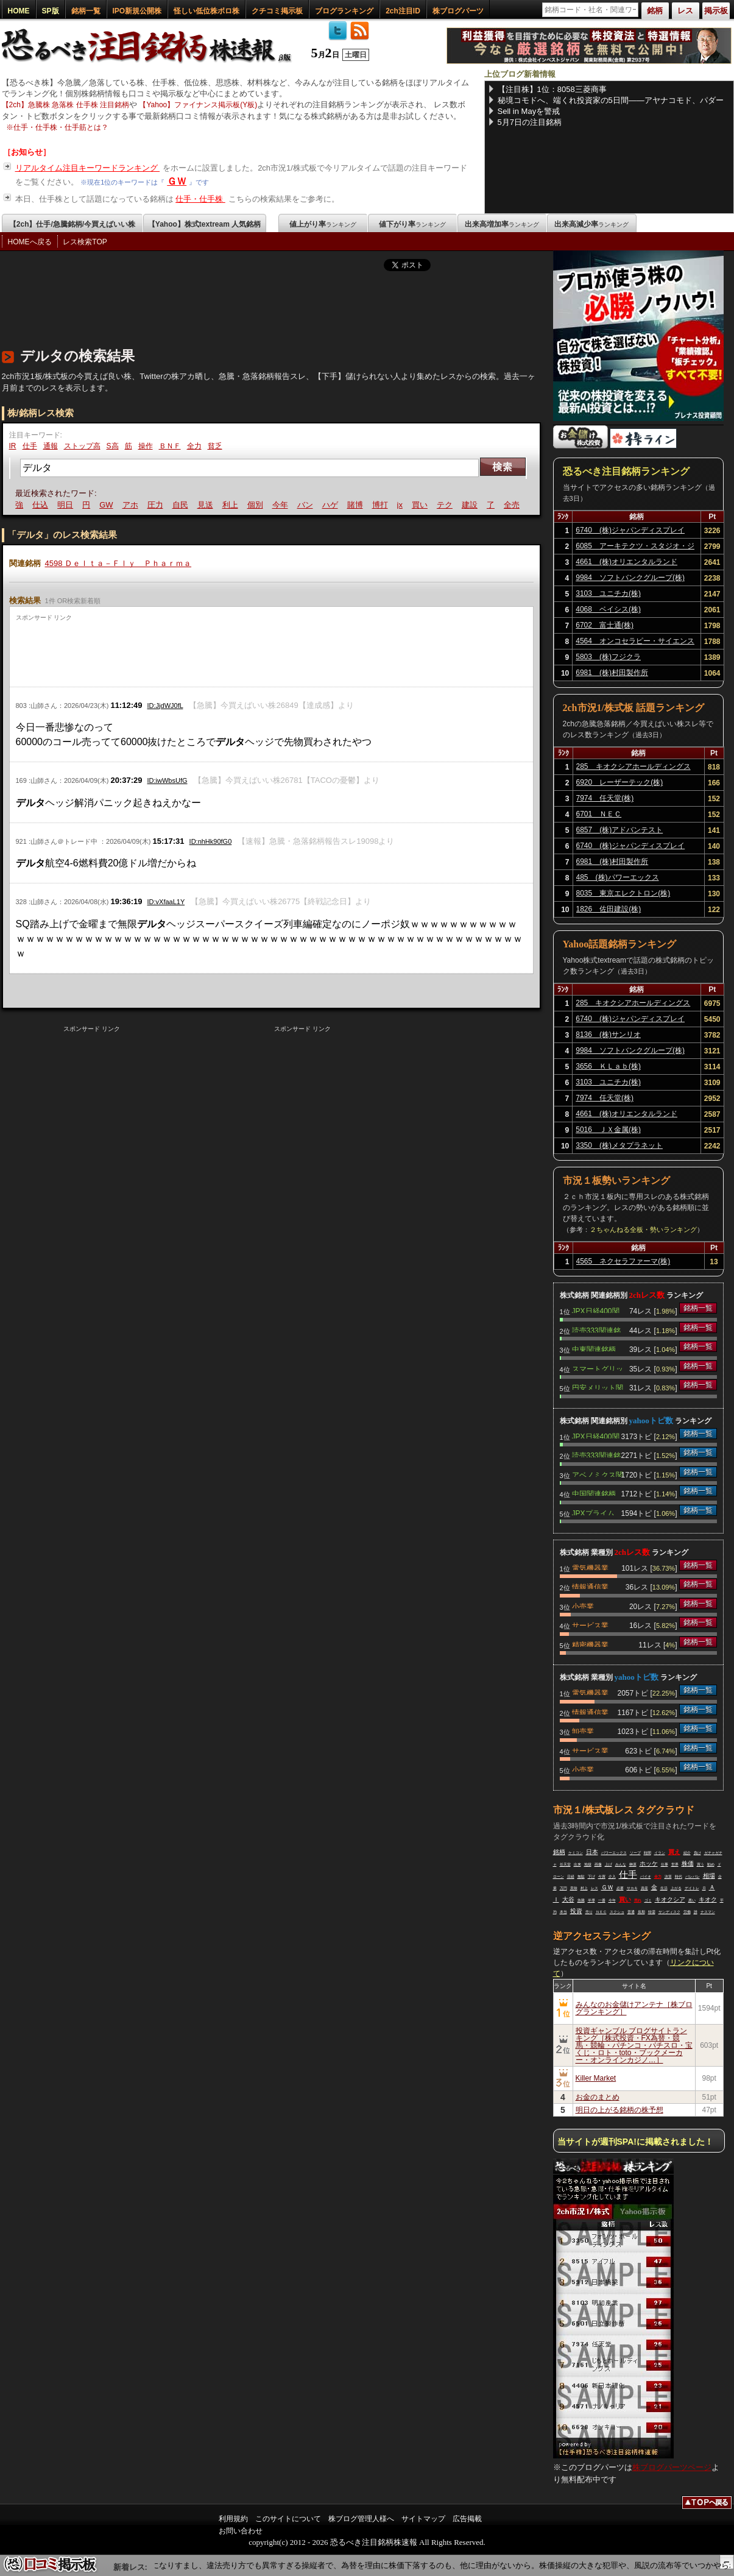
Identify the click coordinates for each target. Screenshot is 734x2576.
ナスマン (707, 1912)
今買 (601, 1876)
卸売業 (583, 1730)
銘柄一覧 (86, 11)
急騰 (581, 1900)
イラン (659, 1853)
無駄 (581, 1876)
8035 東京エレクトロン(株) (623, 893)
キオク (708, 1899)
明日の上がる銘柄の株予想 (619, 2110)
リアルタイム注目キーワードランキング (87, 167)
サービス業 (590, 1624)
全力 (194, 446)
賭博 (357, 504)
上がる (676, 1888)
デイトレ (692, 1888)
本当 (563, 1912)
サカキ (632, 1888)
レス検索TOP (85, 242)
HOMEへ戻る (30, 242)
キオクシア (670, 1899)
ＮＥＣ (601, 1912)
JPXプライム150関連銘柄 (593, 1512)
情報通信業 (590, 1586)
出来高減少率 (591, 224)
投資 (576, 1911)
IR (12, 446)
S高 (113, 446)
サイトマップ (423, 2518)
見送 (207, 504)
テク (446, 504)
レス (594, 1888)
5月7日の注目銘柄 (530, 122)
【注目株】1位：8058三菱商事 (552, 89)
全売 (513, 504)
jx (401, 504)
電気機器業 (590, 1567)
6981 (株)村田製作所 (612, 672)
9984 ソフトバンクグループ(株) (630, 577)
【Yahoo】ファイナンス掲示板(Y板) (198, 105)
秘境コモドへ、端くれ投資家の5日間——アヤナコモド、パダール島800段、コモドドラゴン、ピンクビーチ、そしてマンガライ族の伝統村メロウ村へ (611, 100)
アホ (132, 504)
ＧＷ (176, 181)
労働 (687, 1912)
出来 (577, 1864)
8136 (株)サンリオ (608, 1034)
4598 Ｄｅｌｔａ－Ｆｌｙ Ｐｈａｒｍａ (118, 563)
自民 (182, 504)
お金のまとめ (597, 2097)
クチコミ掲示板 (277, 11)
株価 (688, 1863)
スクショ (617, 1912)
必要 (620, 1888)
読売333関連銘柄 (596, 1329)
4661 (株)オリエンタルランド (626, 561)
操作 (145, 446)
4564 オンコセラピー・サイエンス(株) (635, 643)
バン (307, 504)
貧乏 (215, 446)
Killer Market (596, 2078)
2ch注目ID (403, 11)
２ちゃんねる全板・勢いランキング (643, 1229)
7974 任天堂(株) (605, 798)
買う (700, 1864)
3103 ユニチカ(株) (608, 593)
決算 (668, 1876)
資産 (644, 1888)
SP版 (50, 11)
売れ (637, 1900)
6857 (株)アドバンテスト (619, 830)
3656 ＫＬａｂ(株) (608, 1066)
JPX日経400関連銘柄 (595, 1310)
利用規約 (233, 2518)
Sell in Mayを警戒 (529, 111)
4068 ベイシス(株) (608, 609)
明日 (67, 504)
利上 (232, 504)
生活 (664, 1888)
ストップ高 (82, 446)
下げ (591, 1876)
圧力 (157, 504)
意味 (573, 1888)
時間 (647, 1853)
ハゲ (332, 504)
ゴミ (648, 1900)
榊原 (633, 1864)
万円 (563, 1888)
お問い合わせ (241, 2531)
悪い (692, 1900)
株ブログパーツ (458, 11)
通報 (50, 446)
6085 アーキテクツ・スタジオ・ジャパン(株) (635, 548)
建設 (471, 504)
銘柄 (559, 1852)
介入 (612, 1876)
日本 (592, 1852)
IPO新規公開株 (137, 11)
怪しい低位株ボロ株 (206, 11)
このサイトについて (288, 2518)
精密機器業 (590, 1644)
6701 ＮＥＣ (599, 814)
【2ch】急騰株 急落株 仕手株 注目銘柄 (65, 105)
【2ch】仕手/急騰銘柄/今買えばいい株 (72, 224)
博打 (382, 504)
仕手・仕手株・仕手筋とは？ (60, 127)
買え (674, 1852)
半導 (591, 1900)
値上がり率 (322, 224)
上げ (608, 1864)
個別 (257, 504)
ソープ (635, 1853)
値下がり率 (412, 224)
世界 (675, 1864)
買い (421, 504)
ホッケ (649, 1863)
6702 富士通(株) (604, 625)
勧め (711, 1864)
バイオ (645, 1876)
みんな (620, 1864)
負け (697, 1853)
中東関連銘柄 (594, 1348)
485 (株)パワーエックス (617, 877)
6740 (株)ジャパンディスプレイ (630, 530)
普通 (631, 1912)
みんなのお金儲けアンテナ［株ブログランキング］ (634, 2008)
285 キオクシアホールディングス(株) (633, 768)
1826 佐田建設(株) (608, 909)
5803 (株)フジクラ (608, 657)
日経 (570, 1876)
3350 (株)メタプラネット (619, 1145)
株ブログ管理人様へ (361, 2518)
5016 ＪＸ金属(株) (608, 1129)
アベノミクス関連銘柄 (597, 1474)
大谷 (568, 1899)
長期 (641, 1912)
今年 (282, 504)
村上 (584, 1888)
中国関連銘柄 (594, 1493)
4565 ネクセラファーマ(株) (623, 1261)
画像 (598, 1864)
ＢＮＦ (170, 446)
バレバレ (692, 1876)
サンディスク (669, 1912)
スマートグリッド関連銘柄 (597, 1368)
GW (108, 504)
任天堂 (565, 1864)
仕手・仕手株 (200, 198)
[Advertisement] (223, 306)
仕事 (664, 1864)
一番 (601, 1900)
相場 (709, 1875)
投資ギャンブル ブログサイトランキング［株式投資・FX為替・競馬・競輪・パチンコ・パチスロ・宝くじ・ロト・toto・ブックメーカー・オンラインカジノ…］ (634, 2045)
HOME (19, 11)
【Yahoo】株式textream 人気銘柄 (204, 224)
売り (589, 1912)
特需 (651, 1912)
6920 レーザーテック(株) (619, 782)
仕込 (42, 504)
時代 (678, 1876)
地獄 (587, 1864)
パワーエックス (614, 1853)
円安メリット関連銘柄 (597, 1387)
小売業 (583, 1605)
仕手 (30, 446)
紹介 (687, 1853)
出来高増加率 (502, 224)
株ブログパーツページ (671, 2467)
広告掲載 (467, 2518)
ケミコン (575, 1853)
